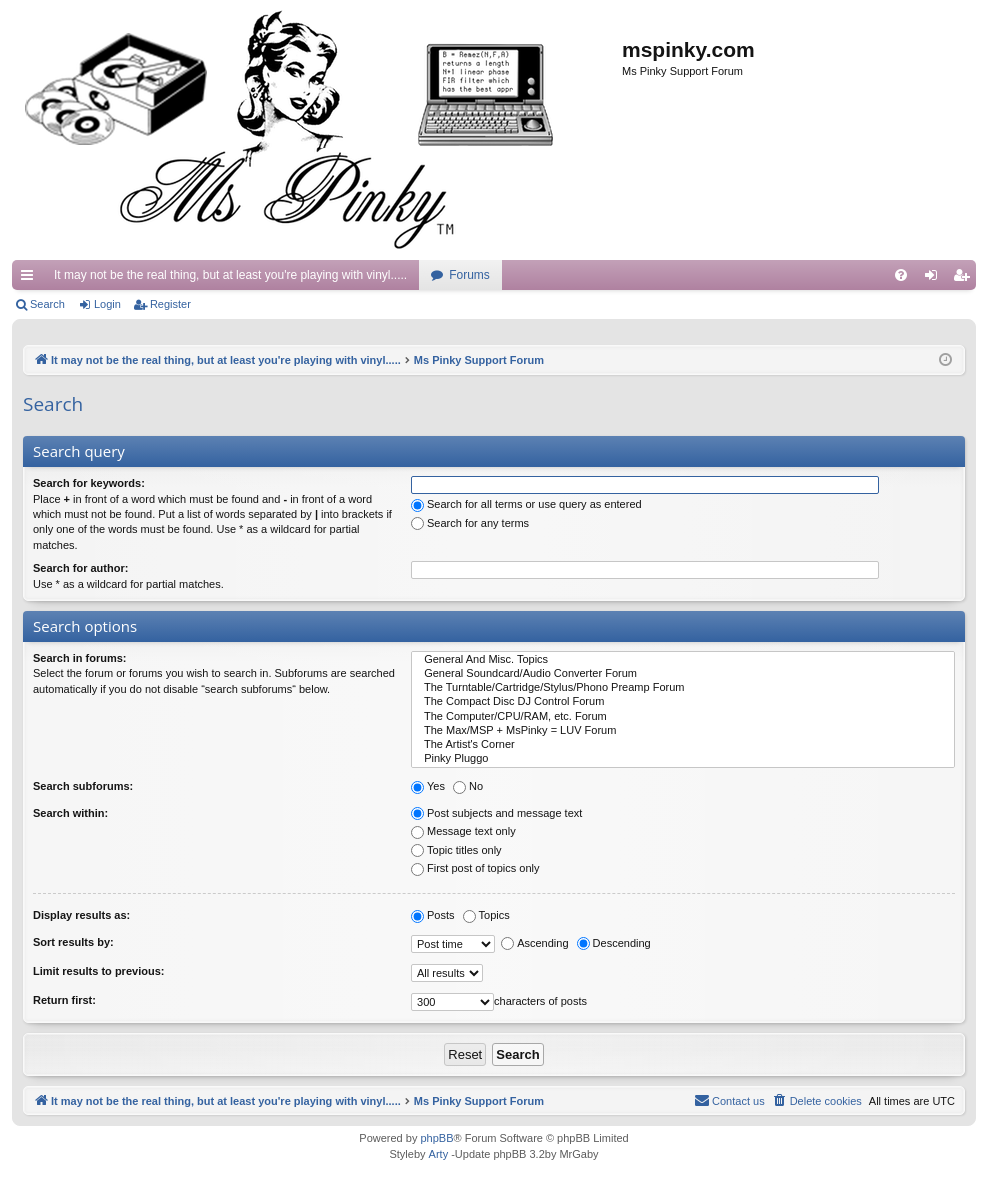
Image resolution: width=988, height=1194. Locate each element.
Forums (469, 275)
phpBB (436, 1138)
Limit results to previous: (98, 971)
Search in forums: (80, 658)
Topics (486, 915)
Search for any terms (470, 523)
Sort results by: (73, 942)
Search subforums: (83, 786)
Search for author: (80, 568)
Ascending (534, 943)
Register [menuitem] (965, 279)
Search (47, 304)
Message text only (463, 831)
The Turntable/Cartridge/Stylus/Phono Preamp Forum (683, 688)
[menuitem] (901, 275)
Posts (433, 915)
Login (107, 304)
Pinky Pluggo (683, 759)
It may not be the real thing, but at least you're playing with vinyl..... (230, 275)
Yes (428, 786)
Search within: (70, 813)
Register (170, 304)
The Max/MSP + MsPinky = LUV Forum (683, 731)
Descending (614, 943)
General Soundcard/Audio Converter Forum (683, 674)
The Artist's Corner (683, 745)
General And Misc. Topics (683, 660)
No (468, 786)
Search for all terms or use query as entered (526, 504)
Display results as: (81, 915)
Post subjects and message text (496, 813)
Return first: (64, 1000)
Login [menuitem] (935, 279)
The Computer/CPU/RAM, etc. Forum (683, 717)
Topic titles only (456, 850)
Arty (439, 1154)
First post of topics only (475, 868)
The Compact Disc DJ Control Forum (683, 702)
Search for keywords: (89, 483)
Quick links (31, 279)
